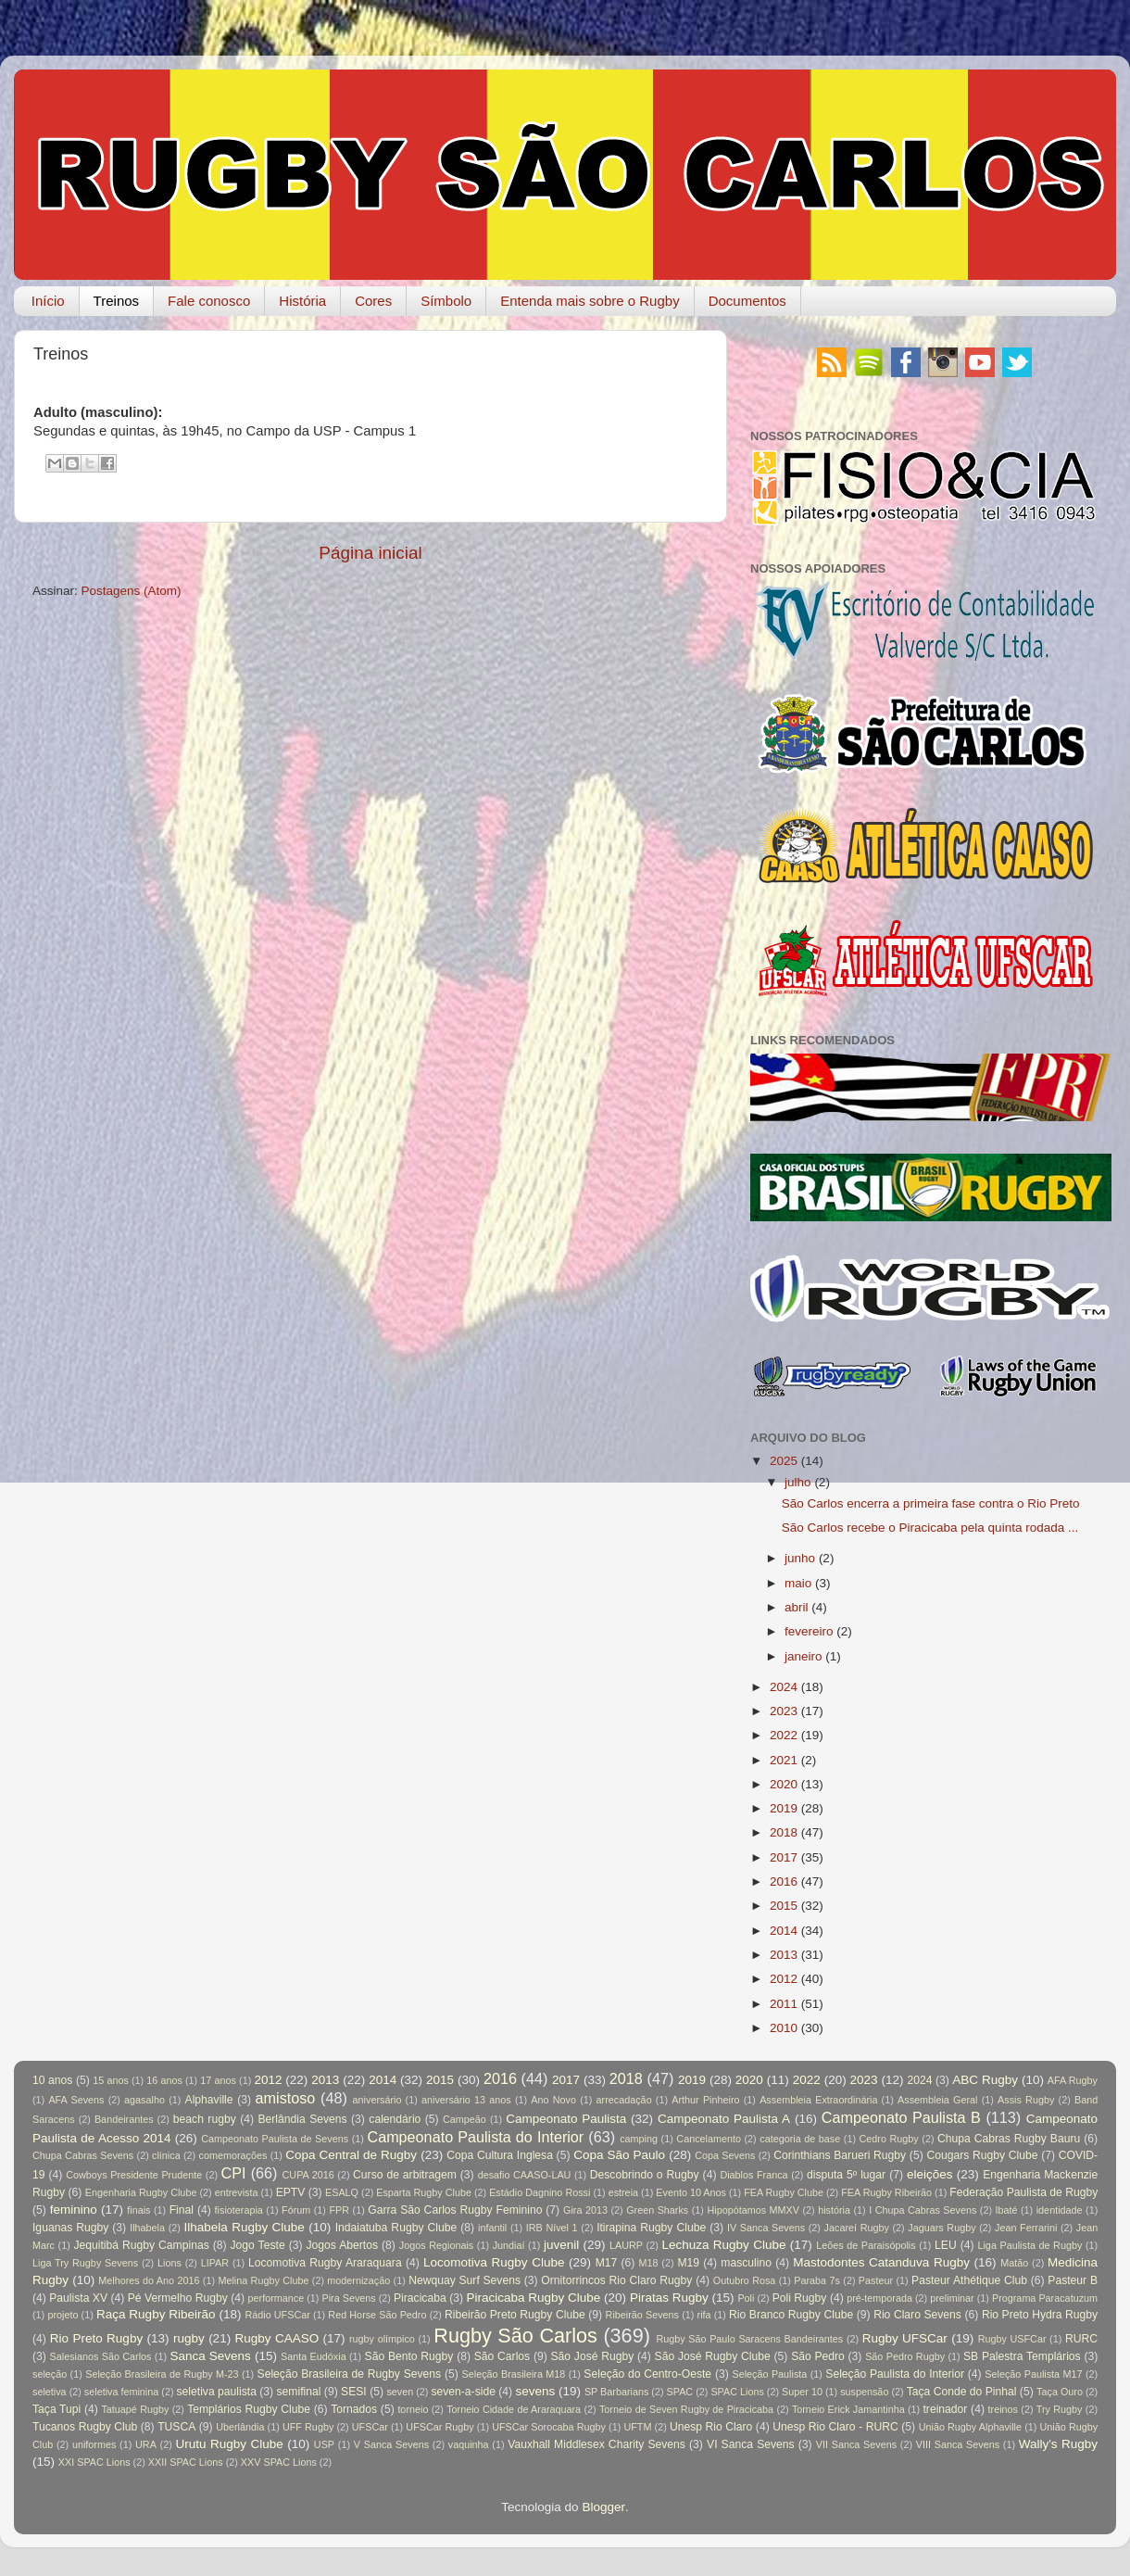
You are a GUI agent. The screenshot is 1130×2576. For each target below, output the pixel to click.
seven (399, 2391)
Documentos (747, 301)
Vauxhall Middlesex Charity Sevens (596, 2444)
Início (48, 301)
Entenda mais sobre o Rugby (589, 301)
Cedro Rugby (889, 2138)
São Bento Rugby (409, 2356)
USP (324, 2444)
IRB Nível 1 (552, 2227)
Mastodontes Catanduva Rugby (881, 2262)
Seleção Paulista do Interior (894, 2374)
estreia (623, 2192)
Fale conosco (209, 301)
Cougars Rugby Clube (981, 2155)
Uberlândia (240, 2426)
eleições (930, 2174)
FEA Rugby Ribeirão (886, 2192)
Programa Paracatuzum (1045, 2298)
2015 (783, 1906)
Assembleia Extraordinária (818, 2099)
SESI (354, 2391)
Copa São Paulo (619, 2155)
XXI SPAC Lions (94, 2462)
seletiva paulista (217, 2391)
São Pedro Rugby (905, 2356)
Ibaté (1007, 2210)
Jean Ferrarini (1026, 2227)
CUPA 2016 (308, 2174)
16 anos (164, 2080)
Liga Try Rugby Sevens (85, 2262)
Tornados (354, 2409)
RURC (1081, 2338)
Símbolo (446, 301)
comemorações (233, 2155)
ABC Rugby (985, 2080)
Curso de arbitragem (405, 2174)
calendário (395, 2119)
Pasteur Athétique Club (969, 2280)
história (834, 2210)
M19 (688, 2262)
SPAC (680, 2391)
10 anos (52, 2080)
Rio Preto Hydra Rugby (1040, 2314)
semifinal (299, 2391)
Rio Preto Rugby (96, 2338)
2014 (783, 1931)
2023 (783, 1711)
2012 (783, 1979)
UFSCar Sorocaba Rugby (549, 2426)
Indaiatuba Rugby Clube (396, 2227)
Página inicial (370, 552)
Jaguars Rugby (941, 2227)
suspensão (864, 2391)
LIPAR (215, 2262)
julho (798, 1482)
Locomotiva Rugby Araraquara (325, 2262)
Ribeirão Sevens (642, 2314)
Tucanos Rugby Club (84, 2426)
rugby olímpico (382, 2338)
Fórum (296, 2210)
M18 (649, 2262)
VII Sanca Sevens (856, 2444)
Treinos (116, 301)
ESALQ (341, 2192)
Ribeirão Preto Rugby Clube (515, 2314)
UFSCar (370, 2426)
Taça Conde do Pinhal (962, 2391)
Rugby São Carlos (515, 2335)
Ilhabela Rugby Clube (244, 2227)
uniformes (94, 2444)
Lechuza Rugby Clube (723, 2245)
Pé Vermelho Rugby (178, 2298)
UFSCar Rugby (439, 2426)
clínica (166, 2155)
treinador (945, 2409)
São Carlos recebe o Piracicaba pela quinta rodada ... (930, 1527)
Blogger (603, 2507)
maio (798, 1583)
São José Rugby (592, 2356)
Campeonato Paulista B (901, 2117)
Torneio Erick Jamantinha (848, 2409)
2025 (783, 1461)
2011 (783, 2004)
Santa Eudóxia (313, 2356)
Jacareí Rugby (856, 2227)
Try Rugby (1059, 2409)
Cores (373, 301)
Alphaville (209, 2099)
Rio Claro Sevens (917, 2314)
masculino (746, 2262)
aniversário (377, 2099)
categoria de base (800, 2138)
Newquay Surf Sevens (464, 2280)
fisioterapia (239, 2210)
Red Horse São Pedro (377, 2314)
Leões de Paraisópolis (865, 2245)
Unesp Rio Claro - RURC (835, 2426)
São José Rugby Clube (713, 2356)
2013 (783, 1955)
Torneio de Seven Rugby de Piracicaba (686, 2409)
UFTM (637, 2426)
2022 (783, 1735)
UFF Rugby (307, 2426)
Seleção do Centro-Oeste (647, 2374)
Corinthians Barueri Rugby (839, 2155)
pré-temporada (879, 2298)
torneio (412, 2409)
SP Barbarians (616, 2391)
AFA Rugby (1073, 2080)
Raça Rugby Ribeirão (156, 2314)
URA (146, 2444)
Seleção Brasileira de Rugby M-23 (161, 2374)
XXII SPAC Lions (185, 2462)
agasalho (144, 2099)
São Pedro (818, 2356)
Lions (169, 2262)
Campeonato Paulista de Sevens (274, 2138)
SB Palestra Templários (1022, 2356)
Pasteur (876, 2280)
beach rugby (204, 2119)
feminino (73, 2209)
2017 (783, 1857)
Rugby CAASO (277, 2338)
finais (138, 2210)
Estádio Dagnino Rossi (539, 2192)
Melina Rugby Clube (263, 2280)
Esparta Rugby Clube (423, 2192)
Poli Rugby (799, 2298)
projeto (62, 2314)
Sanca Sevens (210, 2356)
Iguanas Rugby (70, 2227)
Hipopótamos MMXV (753, 2210)
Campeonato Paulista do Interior (475, 2136)
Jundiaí (509, 2245)
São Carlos (502, 2356)
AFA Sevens (76, 2099)
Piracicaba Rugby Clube (533, 2298)
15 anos (111, 2080)
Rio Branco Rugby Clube (791, 2314)
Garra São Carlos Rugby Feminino (455, 2209)
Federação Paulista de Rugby (1023, 2192)
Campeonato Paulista (566, 2119)
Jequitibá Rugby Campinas (140, 2245)
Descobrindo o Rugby (644, 2174)
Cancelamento (708, 2138)
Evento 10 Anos (691, 2192)
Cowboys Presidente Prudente (134, 2174)
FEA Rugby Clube (783, 2192)
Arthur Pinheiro (705, 2099)
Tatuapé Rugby (135, 2409)
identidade (1059, 2210)
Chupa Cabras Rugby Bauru (1008, 2138)
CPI (233, 2173)
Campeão (464, 2119)
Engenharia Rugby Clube (141, 2192)
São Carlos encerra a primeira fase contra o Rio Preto (931, 1503)
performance (276, 2298)
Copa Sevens (725, 2155)
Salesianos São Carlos (101, 2356)
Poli (745, 2298)
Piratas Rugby (669, 2298)
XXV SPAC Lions (279, 2462)
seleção (49, 2374)
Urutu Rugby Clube (229, 2444)
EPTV (291, 2192)
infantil (492, 2227)
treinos (1003, 2409)
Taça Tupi (56, 2409)
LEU (946, 2245)
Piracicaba (420, 2298)
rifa (704, 2314)
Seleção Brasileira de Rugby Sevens (349, 2374)
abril (797, 1607)
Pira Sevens (348, 2298)
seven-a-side (463, 2391)
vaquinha (468, 2444)
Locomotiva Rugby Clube (494, 2262)
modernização (358, 2280)
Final (182, 2209)
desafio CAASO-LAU (524, 2174)
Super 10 (802, 2391)
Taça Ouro (1059, 2391)
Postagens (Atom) (132, 591)
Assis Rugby (1026, 2099)
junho (800, 1558)
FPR (339, 2210)
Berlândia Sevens (301, 2119)
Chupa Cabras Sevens (82, 2155)
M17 (607, 2262)
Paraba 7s (817, 2280)
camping (639, 2138)
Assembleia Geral (937, 2099)
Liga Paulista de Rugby (1029, 2245)
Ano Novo (553, 2099)
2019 (783, 1808)
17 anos (218, 2080)
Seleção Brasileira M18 (514, 2374)
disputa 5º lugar (846, 2174)
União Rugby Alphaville (970, 2426)
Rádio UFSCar (277, 2314)
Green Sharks (657, 2210)
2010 (783, 2028)
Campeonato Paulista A (724, 2119)
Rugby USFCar (1012, 2338)
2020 (783, 1784)
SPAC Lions (736, 2391)
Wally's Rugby (1058, 2444)
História (302, 301)
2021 (783, 1760)
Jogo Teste (258, 2245)
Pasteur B (1073, 2280)
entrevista (236, 2192)
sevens (536, 2391)
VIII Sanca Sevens (957, 2444)
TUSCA (176, 2426)
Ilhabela (147, 2227)
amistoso (286, 2098)
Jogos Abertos (342, 2245)
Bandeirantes (124, 2119)
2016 (783, 1881)
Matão (1014, 2262)
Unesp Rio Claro (711, 2426)
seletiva (49, 2391)
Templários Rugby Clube (248, 2409)
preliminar (951, 2298)
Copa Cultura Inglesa (499, 2155)
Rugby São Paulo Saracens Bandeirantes (749, 2338)
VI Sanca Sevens (751, 2444)
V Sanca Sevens (391, 2444)
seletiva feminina (121, 2391)
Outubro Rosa (744, 2280)
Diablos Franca (753, 2174)
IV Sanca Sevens (766, 2227)
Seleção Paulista (769, 2374)
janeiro (803, 1656)
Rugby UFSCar (905, 2338)
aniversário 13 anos (466, 2099)
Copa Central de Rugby (351, 2155)
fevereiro (809, 1631)
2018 (783, 1832)
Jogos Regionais (436, 2245)
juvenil (561, 2245)
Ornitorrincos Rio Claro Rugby (616, 2280)
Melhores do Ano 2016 (148, 2280)
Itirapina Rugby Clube (651, 2227)
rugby (189, 2338)
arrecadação (624, 2099)
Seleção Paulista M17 (1033, 2374)
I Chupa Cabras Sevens (922, 2210)
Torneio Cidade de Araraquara (513, 2409)
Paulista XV (78, 2298)
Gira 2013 (585, 2210)
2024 (783, 1687)
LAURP (626, 2245)
